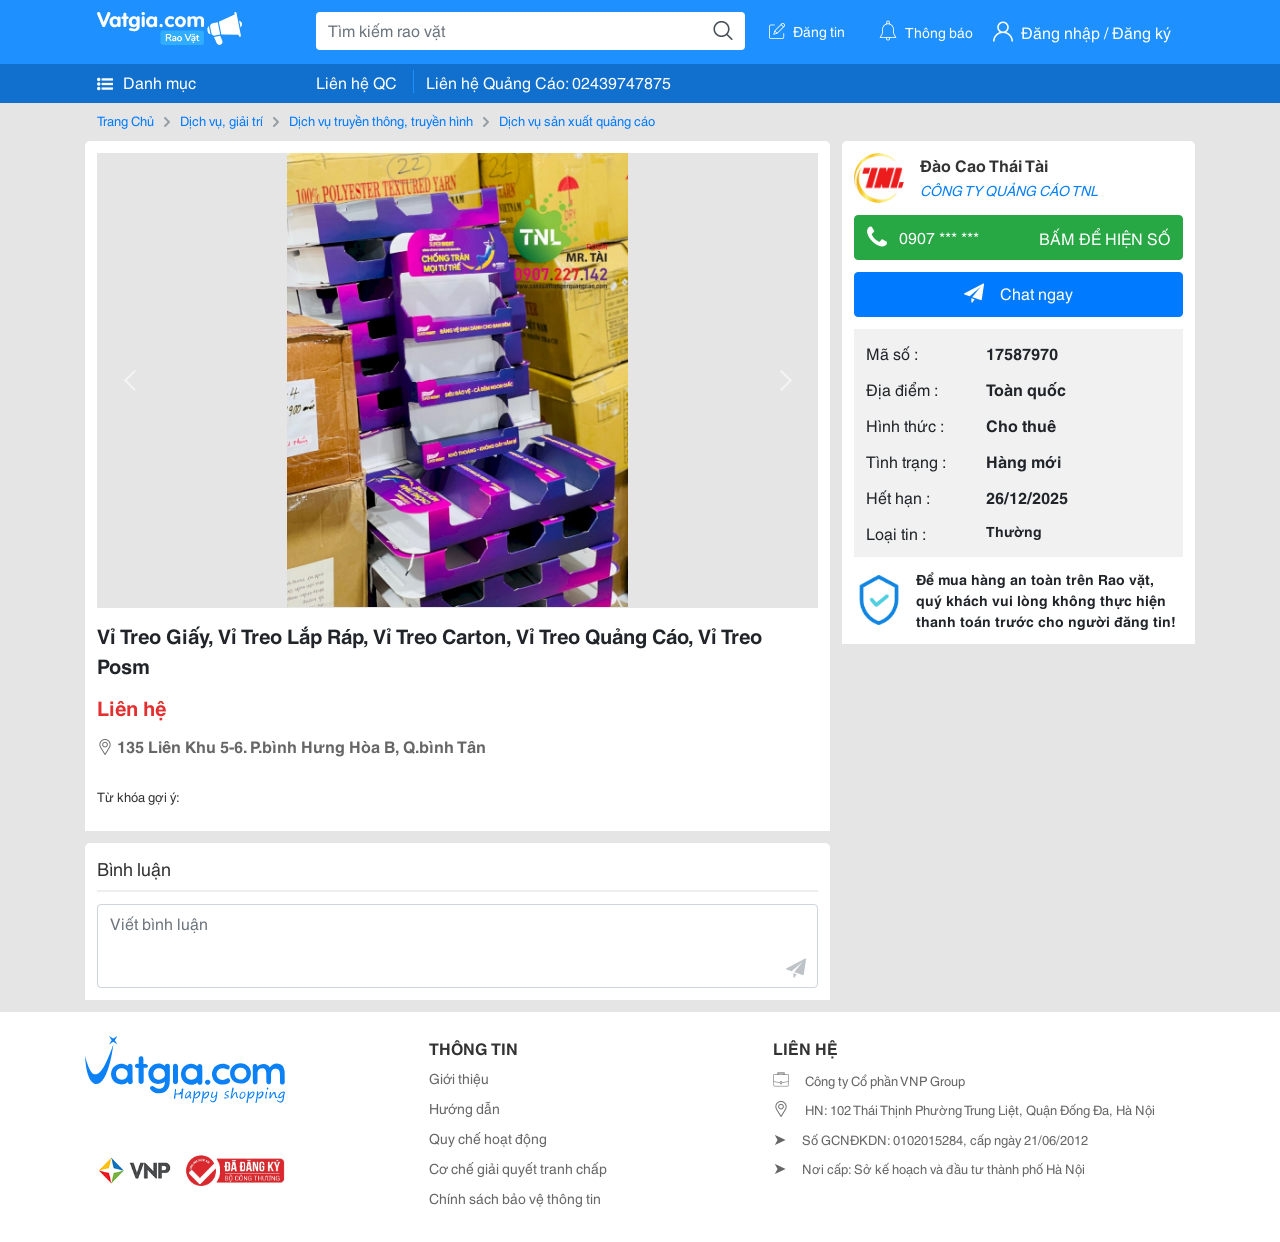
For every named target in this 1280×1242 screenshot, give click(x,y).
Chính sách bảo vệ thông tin (515, 1198)
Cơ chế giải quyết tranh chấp (518, 1168)
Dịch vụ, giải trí (221, 120)
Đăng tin (807, 31)
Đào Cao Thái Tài (984, 164)
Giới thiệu (459, 1078)
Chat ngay (1018, 292)
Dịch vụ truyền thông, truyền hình (381, 120)
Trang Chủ (125, 120)
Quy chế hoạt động (488, 1138)
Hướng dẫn (464, 1108)
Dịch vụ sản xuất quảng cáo (577, 120)
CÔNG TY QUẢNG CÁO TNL (1009, 190)
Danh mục (146, 82)
